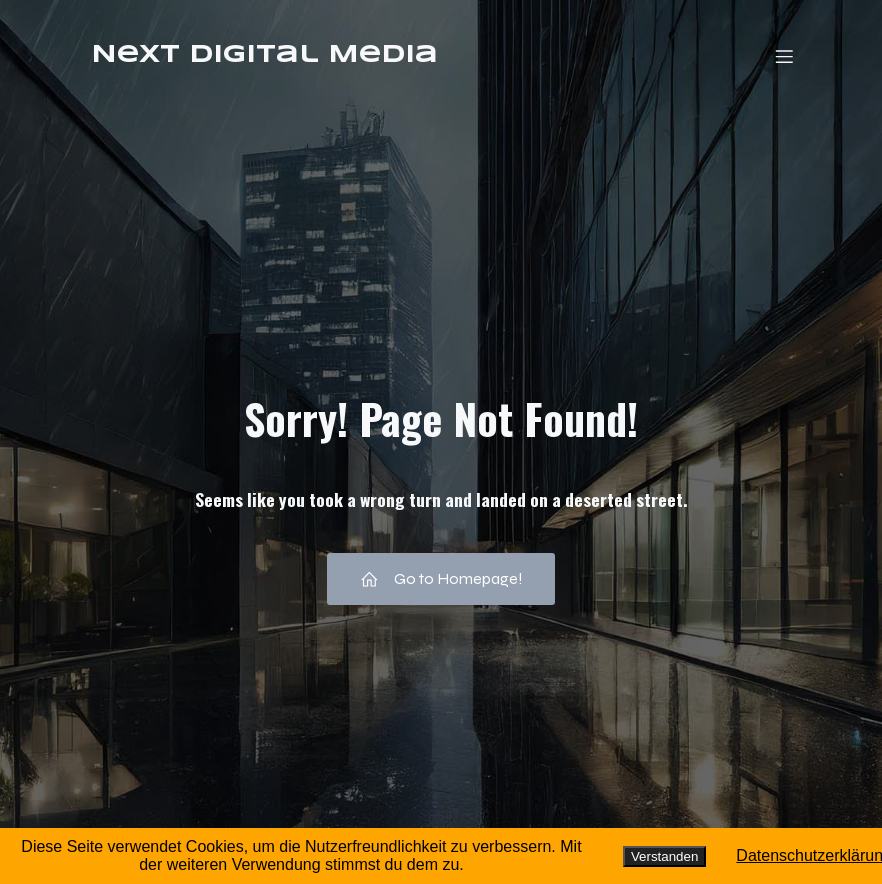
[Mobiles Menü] (784, 56)
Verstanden (664, 856)
